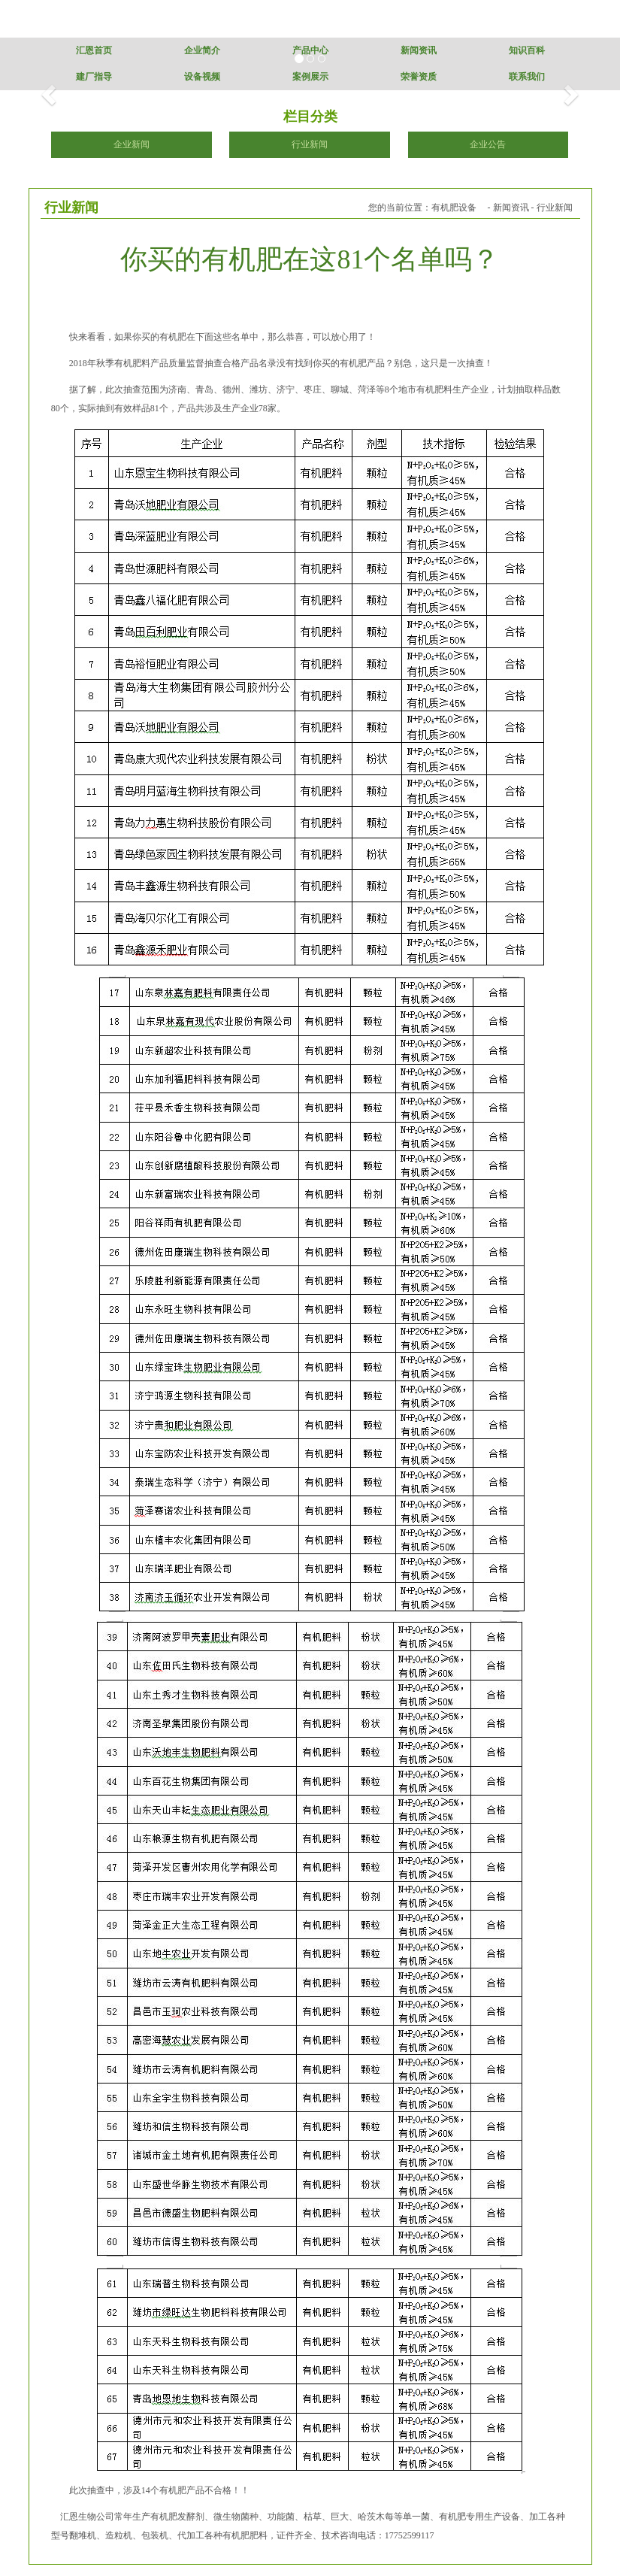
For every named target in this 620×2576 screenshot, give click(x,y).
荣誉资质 (419, 76)
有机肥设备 (453, 207)
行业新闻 (310, 144)
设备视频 (202, 76)
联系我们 (527, 76)
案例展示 (310, 76)
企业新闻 (131, 144)
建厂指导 (94, 76)
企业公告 (488, 144)
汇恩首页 (94, 50)
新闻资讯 (419, 50)
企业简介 (202, 50)
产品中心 (310, 50)
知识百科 (527, 50)
